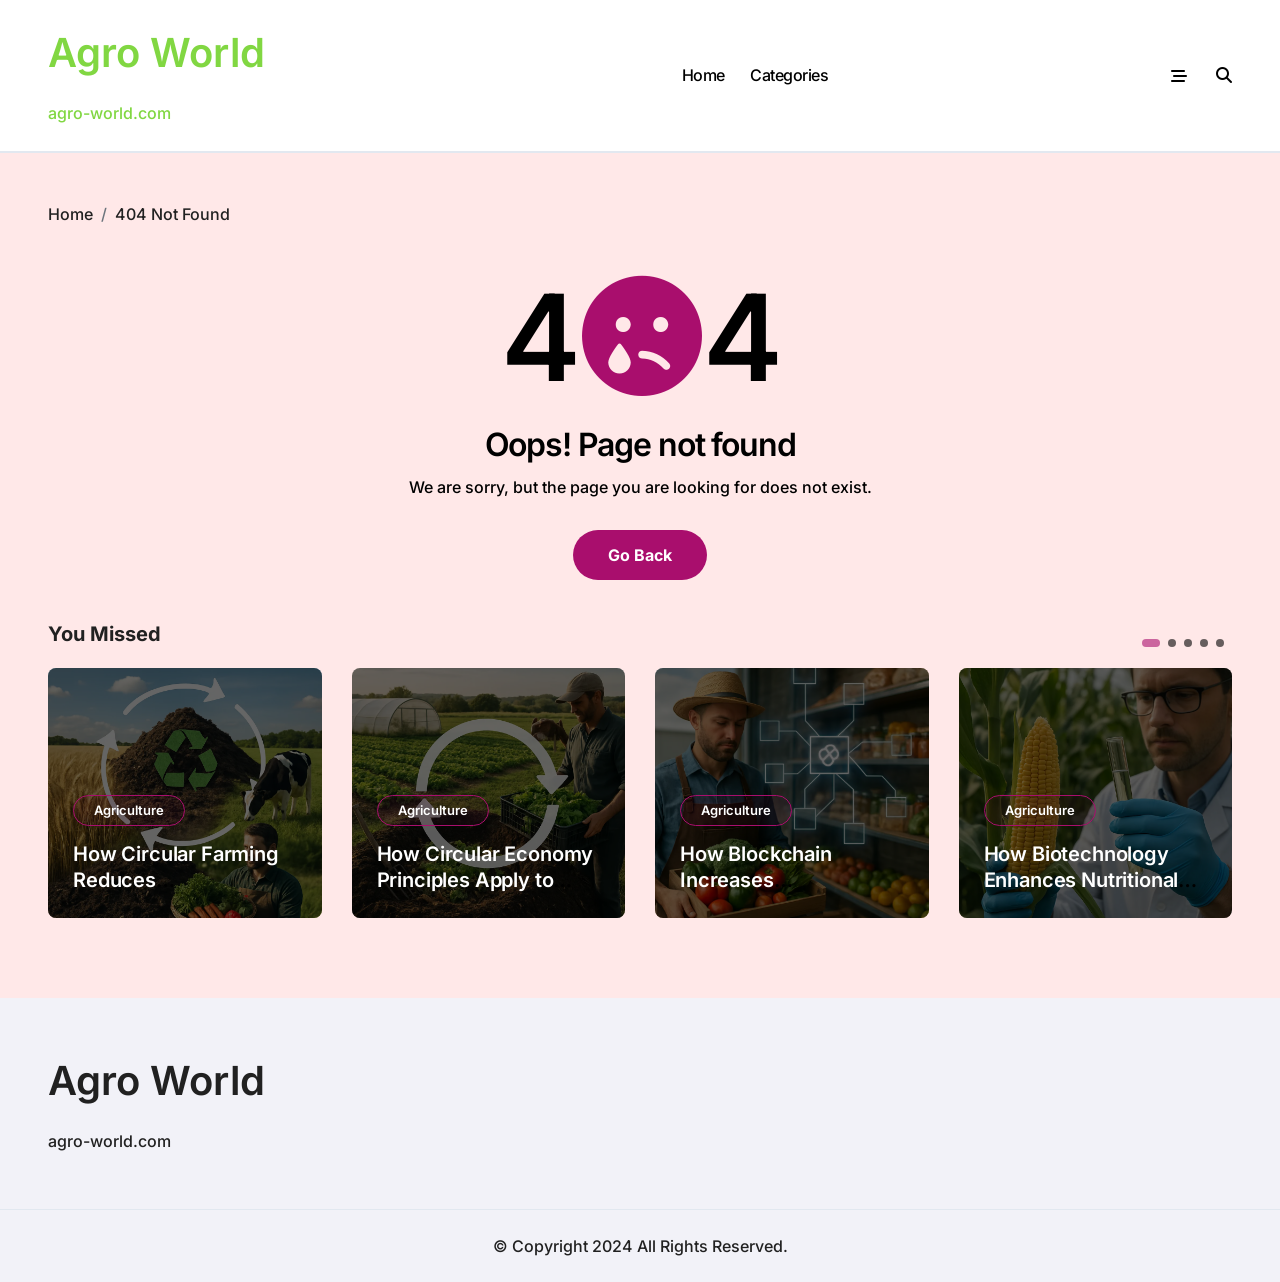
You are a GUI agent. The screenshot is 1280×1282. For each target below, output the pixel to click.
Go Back (640, 555)
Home (703, 75)
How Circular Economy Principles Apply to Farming (485, 880)
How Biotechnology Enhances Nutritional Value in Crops (1081, 880)
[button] (1151, 643)
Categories (789, 75)
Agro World (156, 52)
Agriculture (129, 810)
